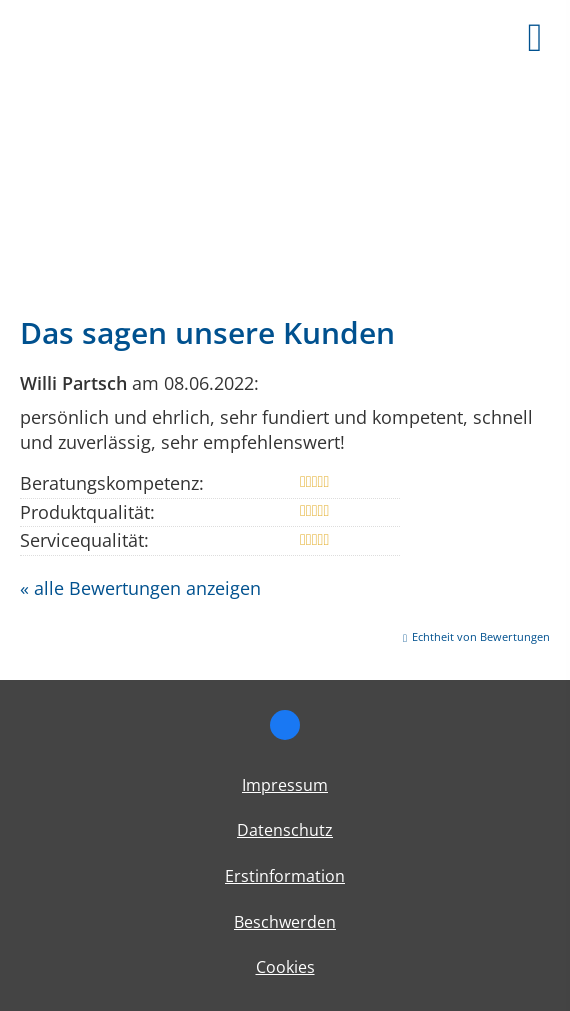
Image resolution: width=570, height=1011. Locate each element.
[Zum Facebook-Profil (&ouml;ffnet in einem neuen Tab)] (285, 725)
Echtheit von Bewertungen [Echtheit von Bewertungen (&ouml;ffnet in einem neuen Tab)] (481, 636)
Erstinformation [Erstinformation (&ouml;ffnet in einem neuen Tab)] (285, 876)
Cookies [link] (285, 967)
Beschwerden (285, 922)
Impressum (285, 785)
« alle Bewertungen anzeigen (140, 588)
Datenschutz (285, 830)
